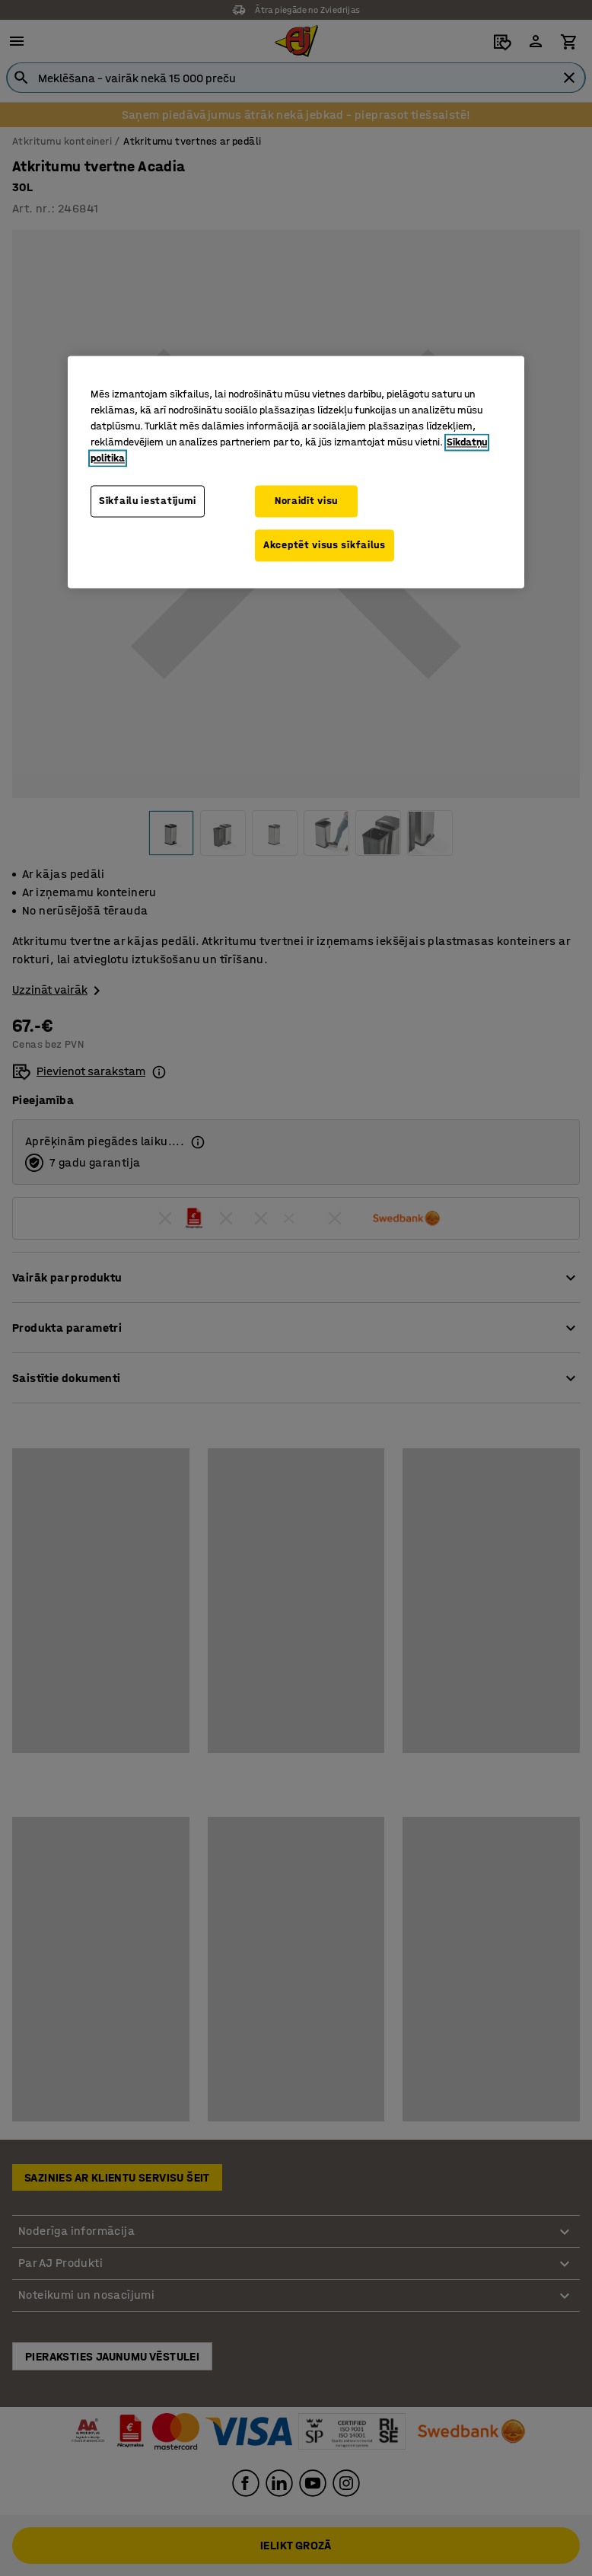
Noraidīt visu (306, 501)
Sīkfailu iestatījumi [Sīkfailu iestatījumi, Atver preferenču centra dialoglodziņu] (147, 501)
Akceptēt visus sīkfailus (324, 544)
